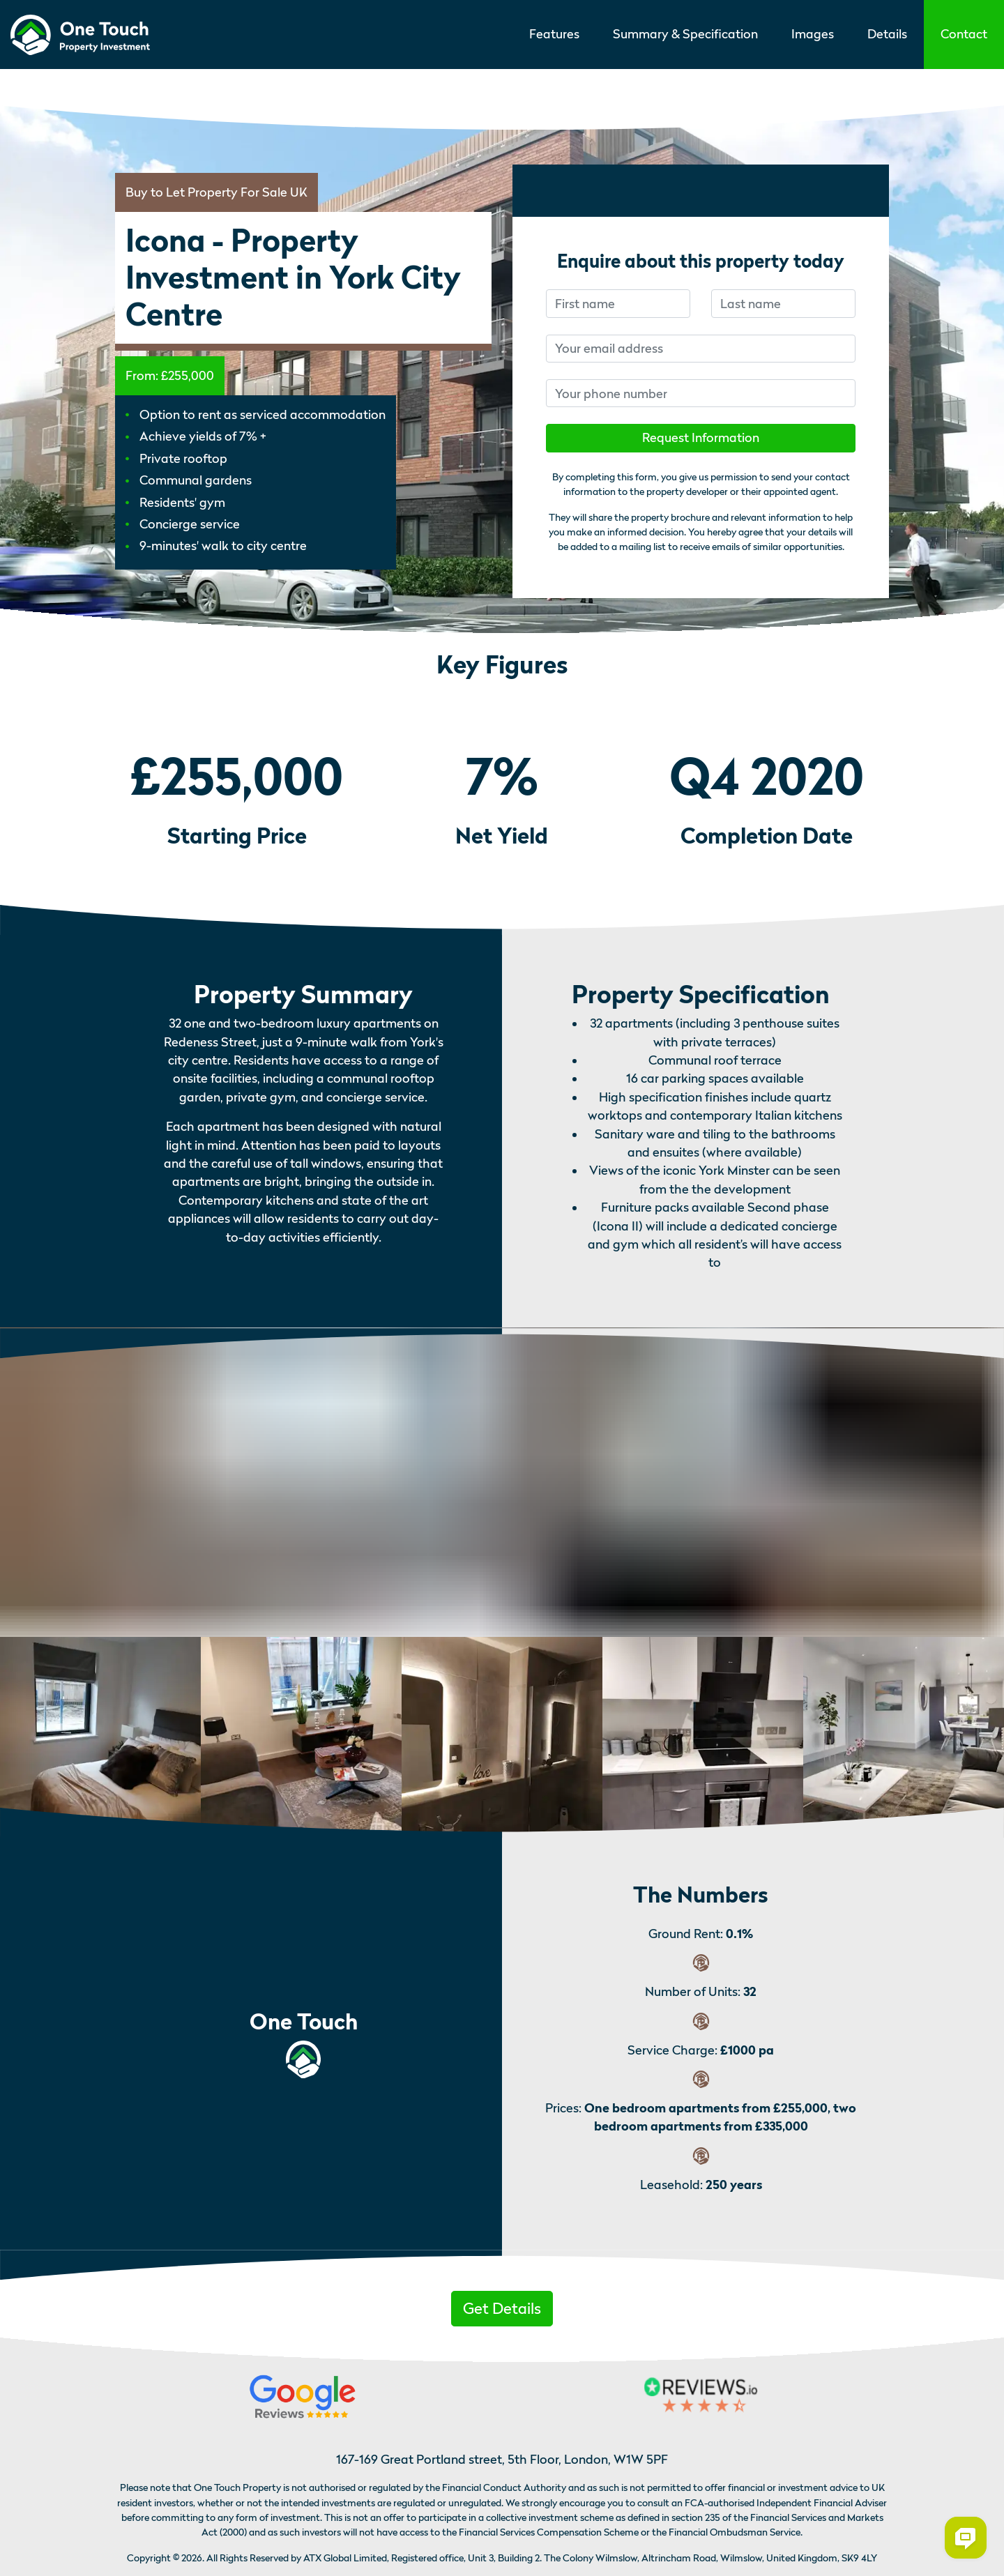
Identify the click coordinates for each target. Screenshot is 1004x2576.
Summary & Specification (685, 33)
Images (812, 33)
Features (554, 33)
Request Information (700, 437)
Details (887, 33)
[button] (964, 34)
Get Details (502, 2308)
